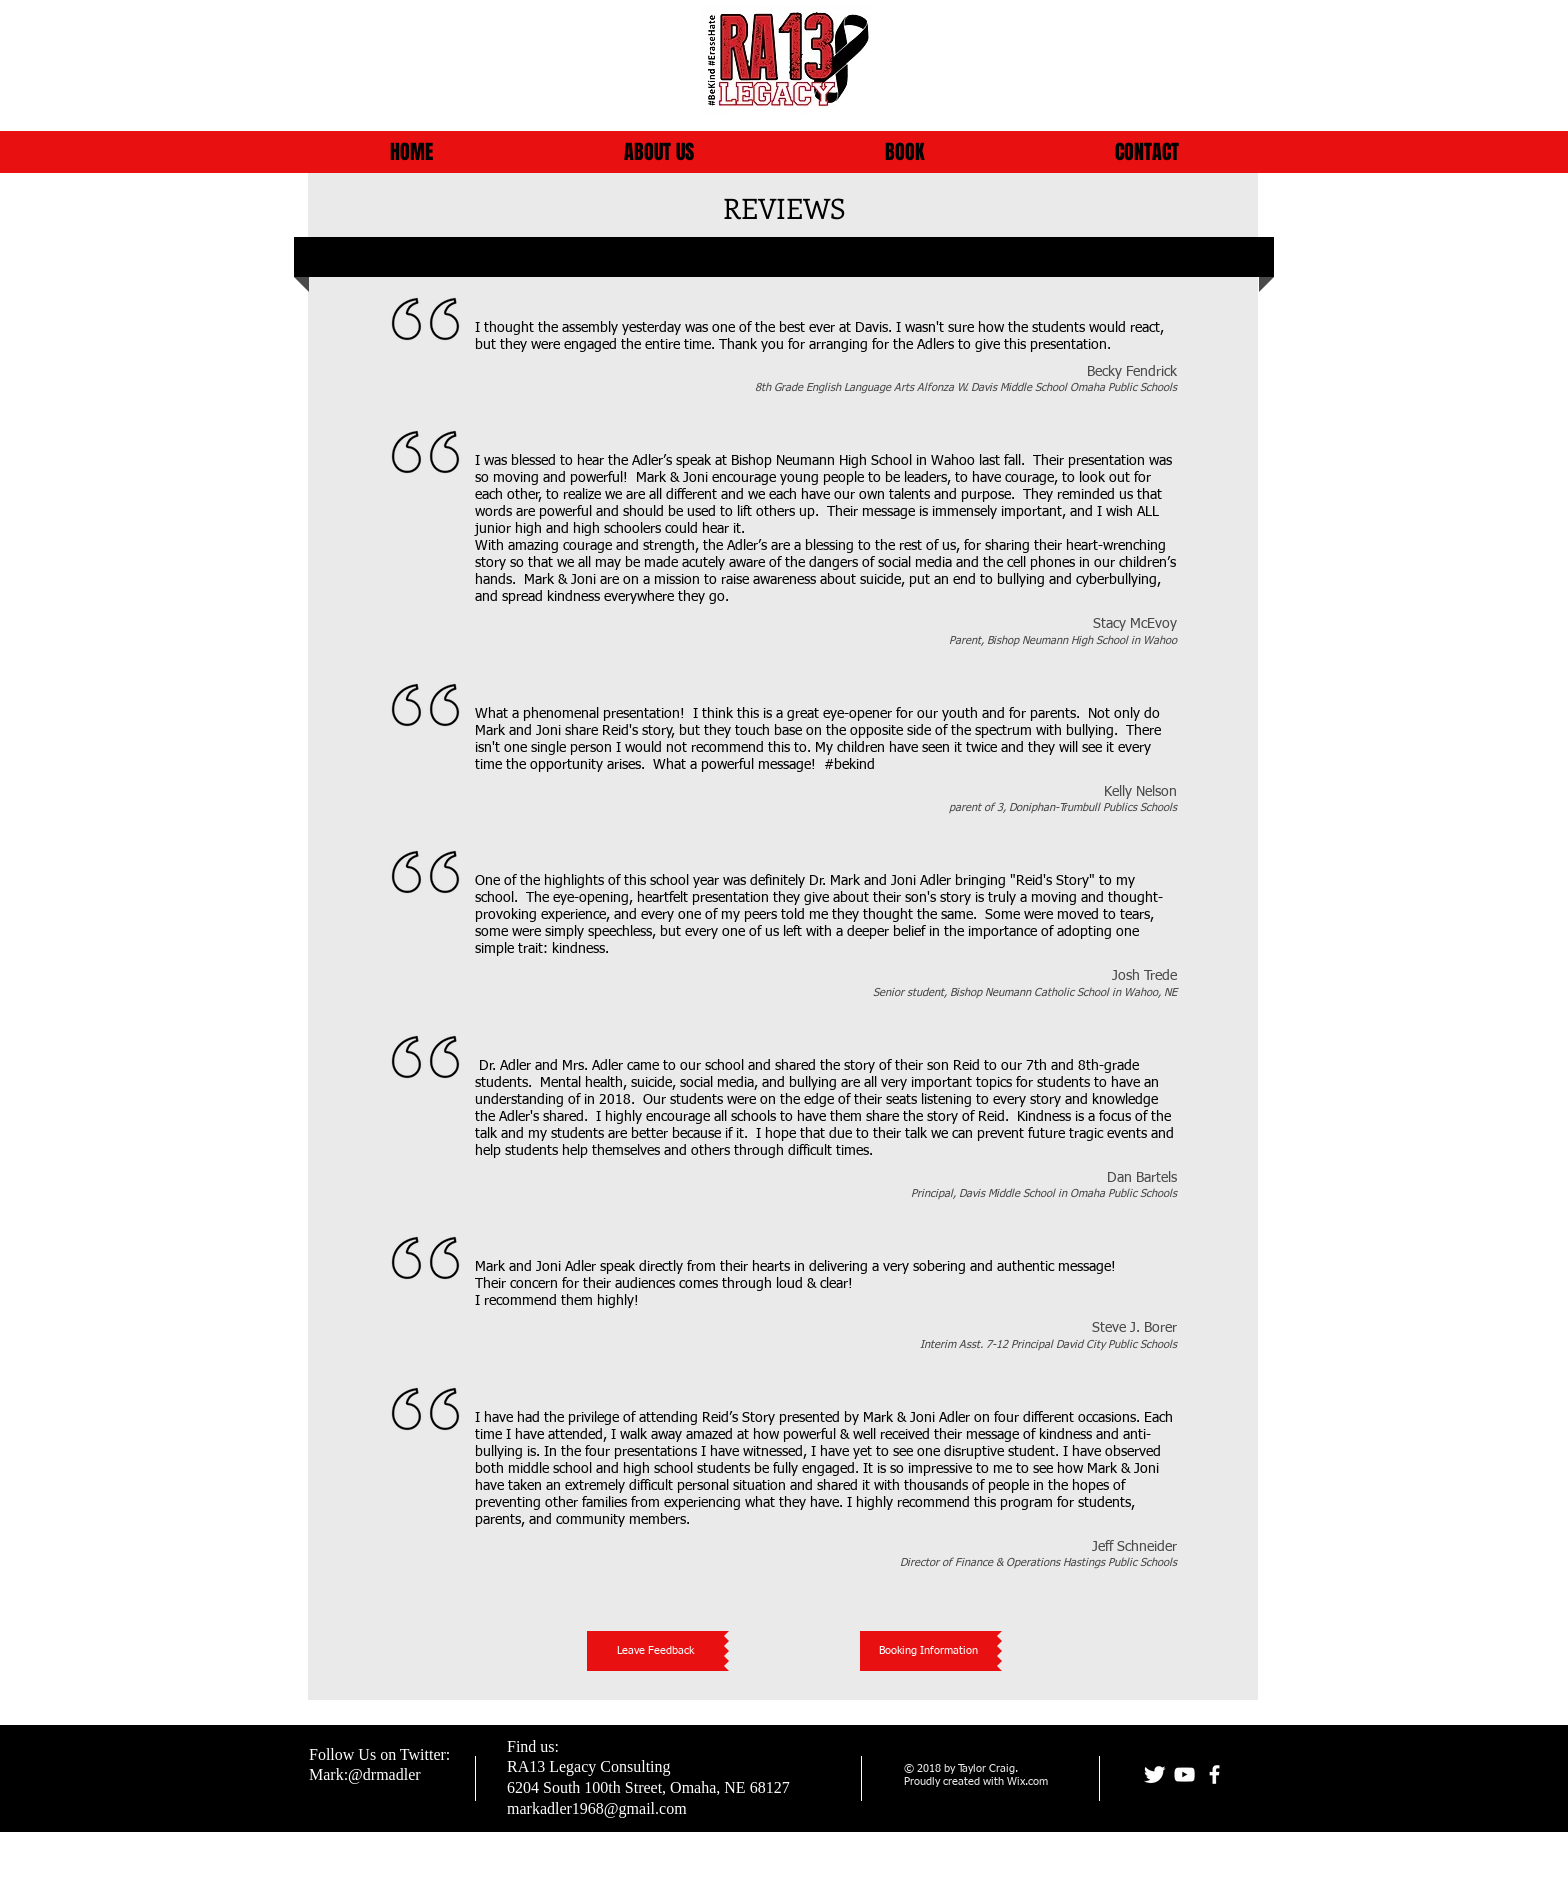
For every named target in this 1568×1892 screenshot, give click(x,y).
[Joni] (1154, 1774)
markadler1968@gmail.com (597, 1808)
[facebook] (1214, 1774)
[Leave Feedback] (655, 1651)
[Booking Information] (928, 1651)
